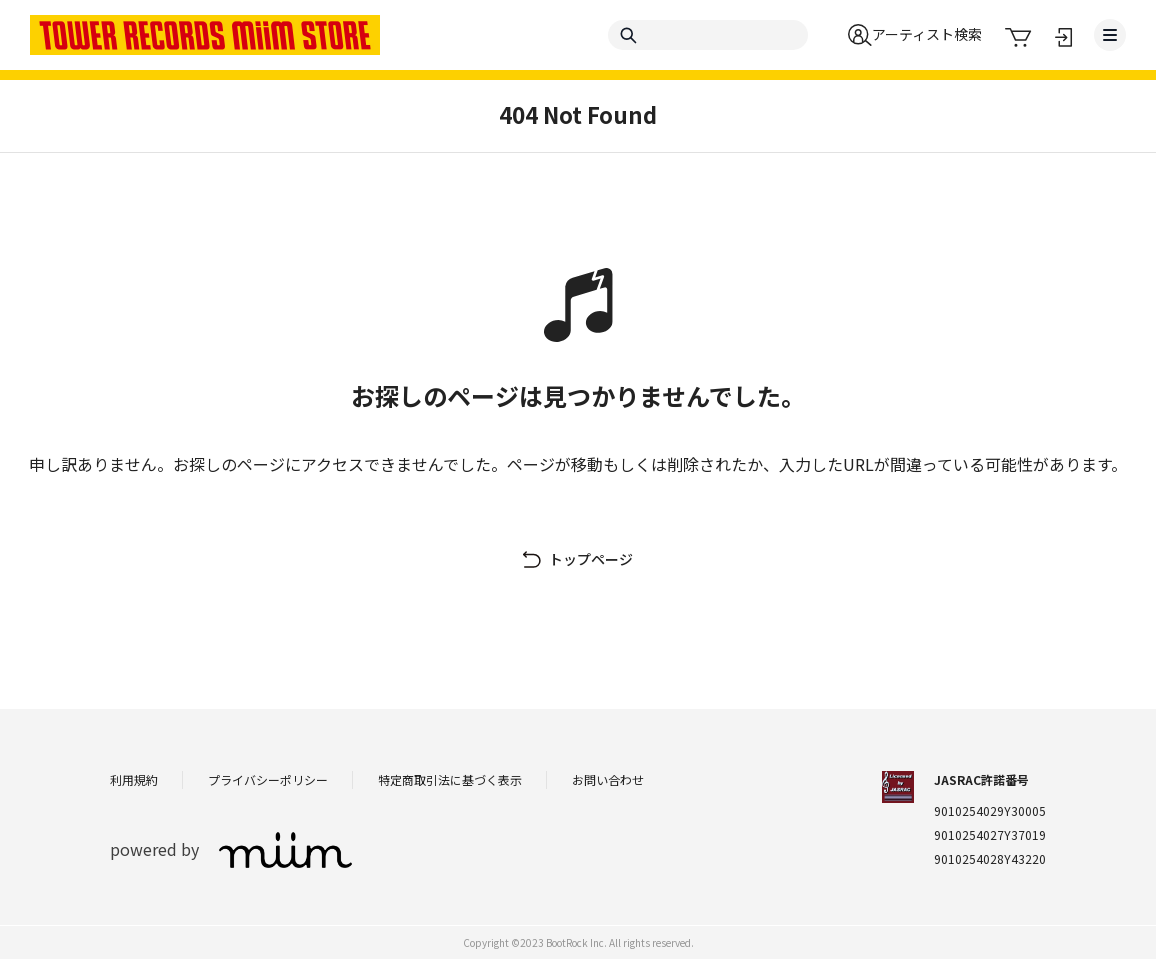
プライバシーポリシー (268, 779)
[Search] (708, 35)
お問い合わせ (608, 779)
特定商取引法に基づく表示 (450, 779)
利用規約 (134, 779)
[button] (915, 35)
